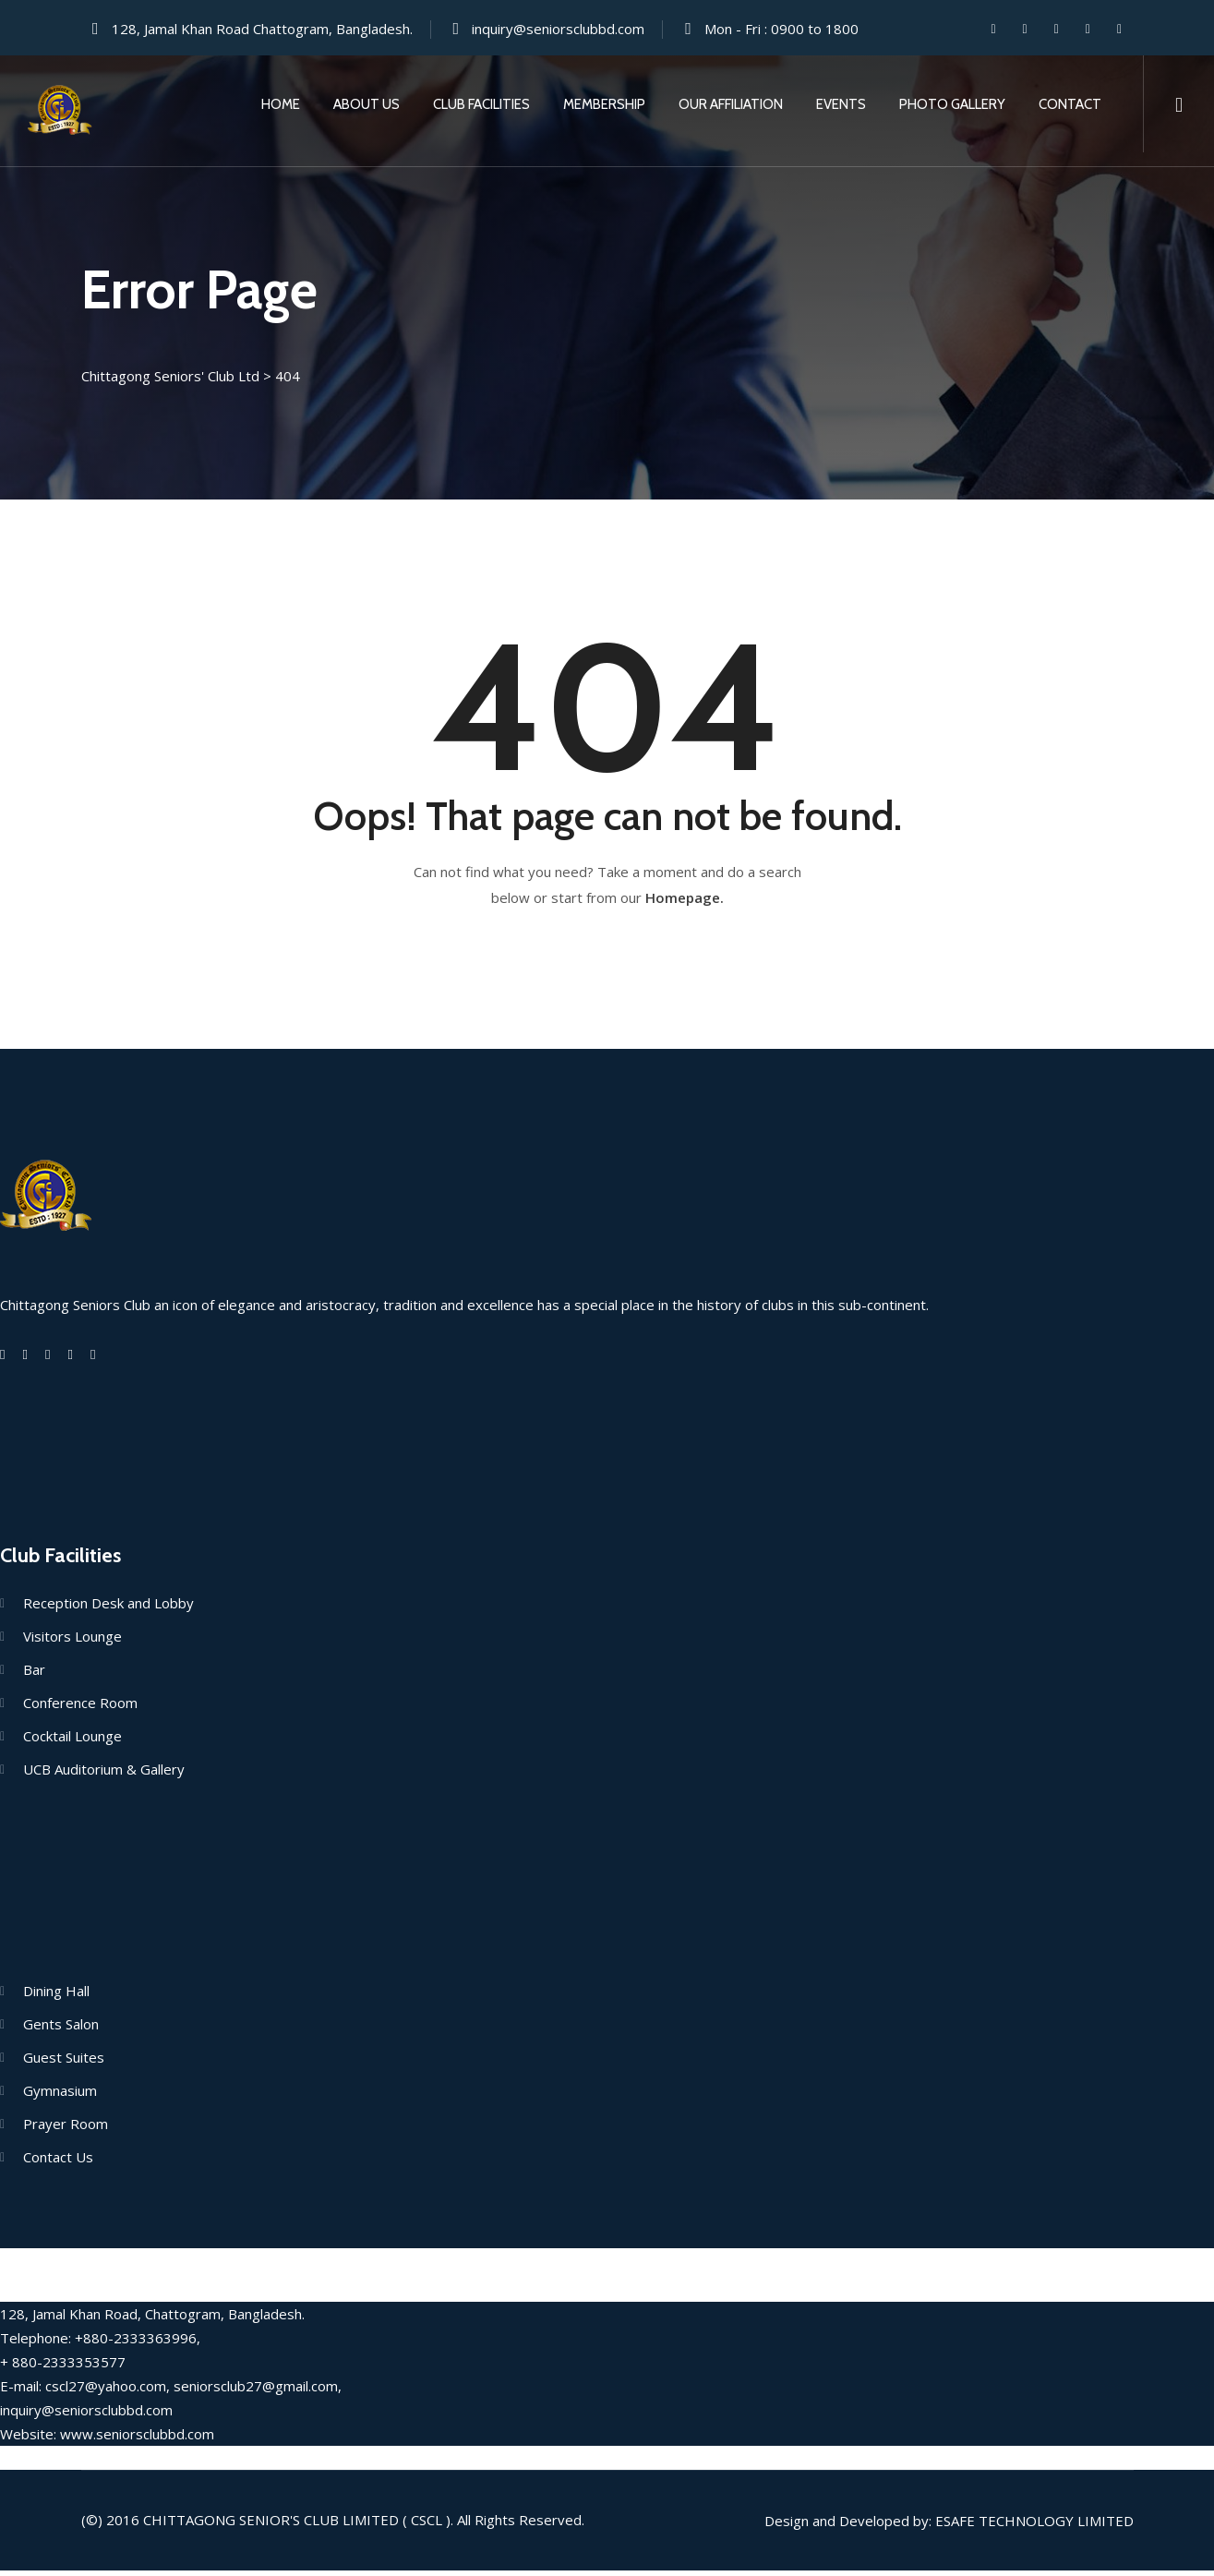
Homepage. (684, 903)
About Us (366, 104)
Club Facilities (481, 104)
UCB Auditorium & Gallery (104, 1774)
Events (841, 104)
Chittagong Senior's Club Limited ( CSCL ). (298, 2525)
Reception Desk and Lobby (108, 1608)
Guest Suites (63, 2062)
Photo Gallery (952, 104)
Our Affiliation (731, 104)
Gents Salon (61, 2029)
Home (280, 104)
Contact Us (58, 2162)
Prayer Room (65, 2129)
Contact (1070, 104)
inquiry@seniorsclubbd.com (558, 28)
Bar (34, 1675)
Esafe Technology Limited (1034, 2526)
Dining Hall (56, 1996)
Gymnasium (60, 2096)
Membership (604, 104)
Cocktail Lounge (72, 1741)
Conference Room (80, 1708)
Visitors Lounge (72, 1641)
